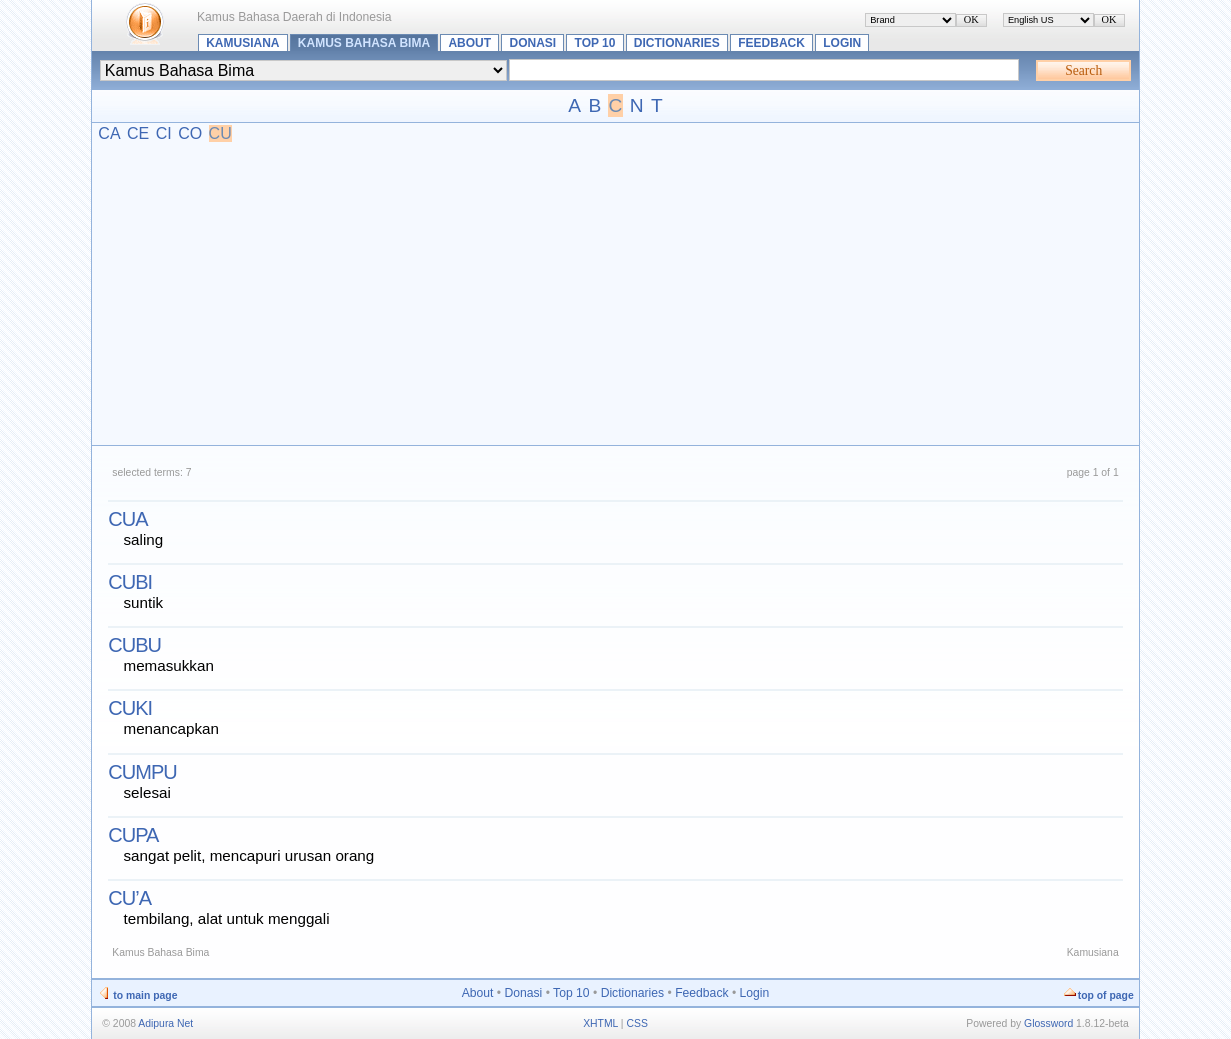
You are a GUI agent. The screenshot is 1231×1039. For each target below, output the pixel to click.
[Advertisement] (616, 293)
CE (138, 133)
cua (127, 519)
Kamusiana (242, 43)
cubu (134, 645)
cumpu (142, 772)
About (469, 43)
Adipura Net (165, 1023)
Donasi (533, 43)
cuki (130, 708)
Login (842, 43)
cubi (130, 582)
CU (220, 133)
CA (109, 133)
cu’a (129, 898)
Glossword (1048, 1023)
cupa (133, 835)
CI (164, 133)
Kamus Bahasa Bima (364, 43)
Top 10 (595, 43)
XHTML (600, 1023)
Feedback (771, 43)
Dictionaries (677, 43)
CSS (636, 1023)
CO (190, 133)
